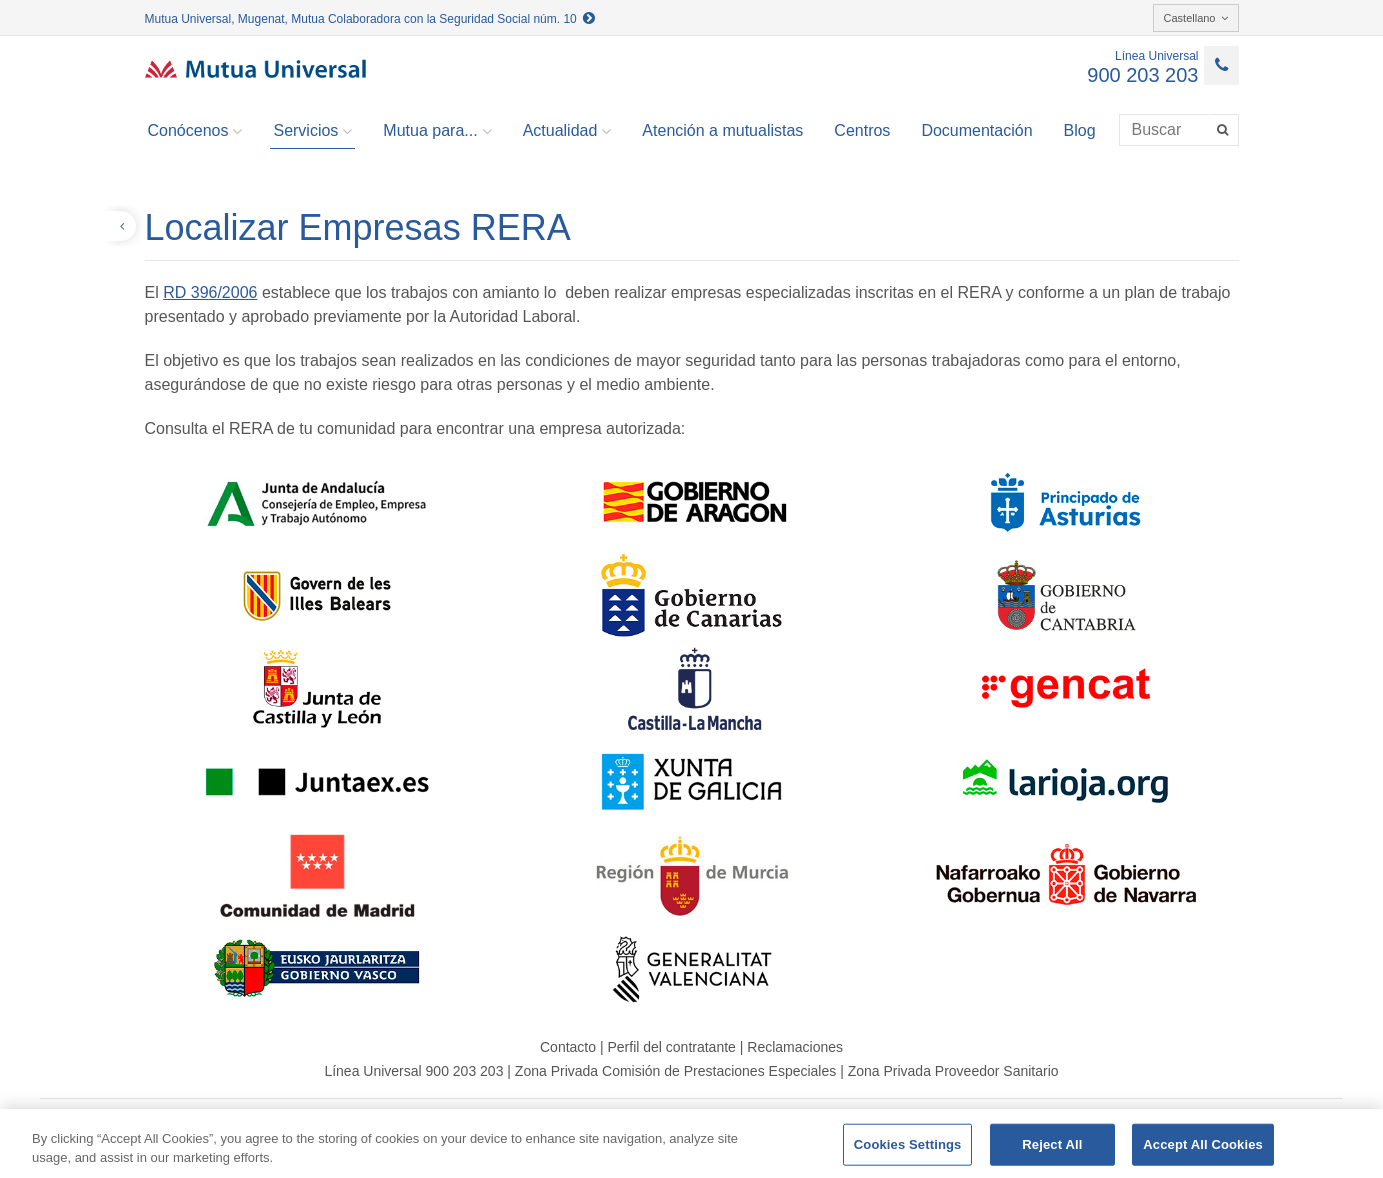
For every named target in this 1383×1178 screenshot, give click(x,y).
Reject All (1052, 1144)
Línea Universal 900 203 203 (413, 1071)
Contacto (568, 1047)
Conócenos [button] (195, 131)
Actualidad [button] (567, 131)
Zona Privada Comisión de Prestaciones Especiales (675, 1071)
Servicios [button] (312, 131)
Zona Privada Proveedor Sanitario (953, 1071)
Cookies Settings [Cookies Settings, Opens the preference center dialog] (908, 1144)
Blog (1080, 130)
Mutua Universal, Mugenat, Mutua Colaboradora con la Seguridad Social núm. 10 (370, 19)
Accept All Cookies (1203, 1144)
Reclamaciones (795, 1047)
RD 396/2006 (210, 292)
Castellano (1196, 18)
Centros (862, 130)
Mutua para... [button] (437, 131)
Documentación (976, 130)
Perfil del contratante (671, 1047)
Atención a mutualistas (722, 130)
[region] (691, 1143)
